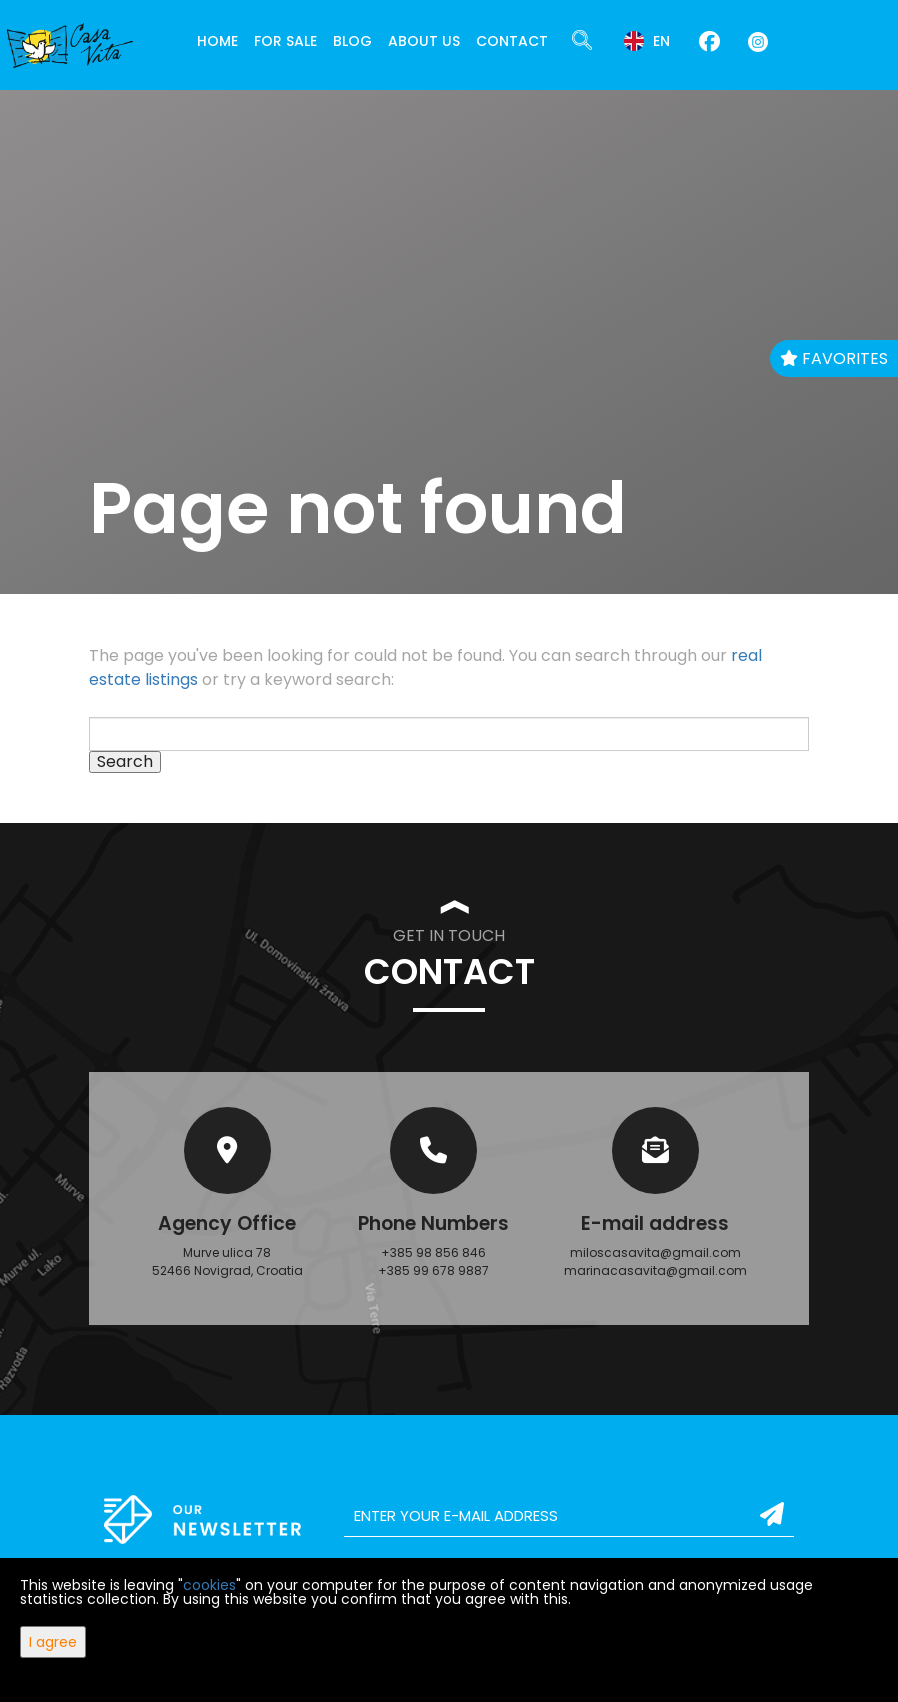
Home (217, 41)
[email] (569, 1516)
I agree (53, 1642)
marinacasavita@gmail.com (655, 1270)
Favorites (834, 358)
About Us (424, 41)
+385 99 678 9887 (433, 1270)
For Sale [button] (285, 41)
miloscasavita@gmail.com (655, 1252)
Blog (352, 41)
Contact (512, 41)
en (647, 41)
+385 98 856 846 (433, 1252)
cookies (209, 1585)
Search (125, 762)
